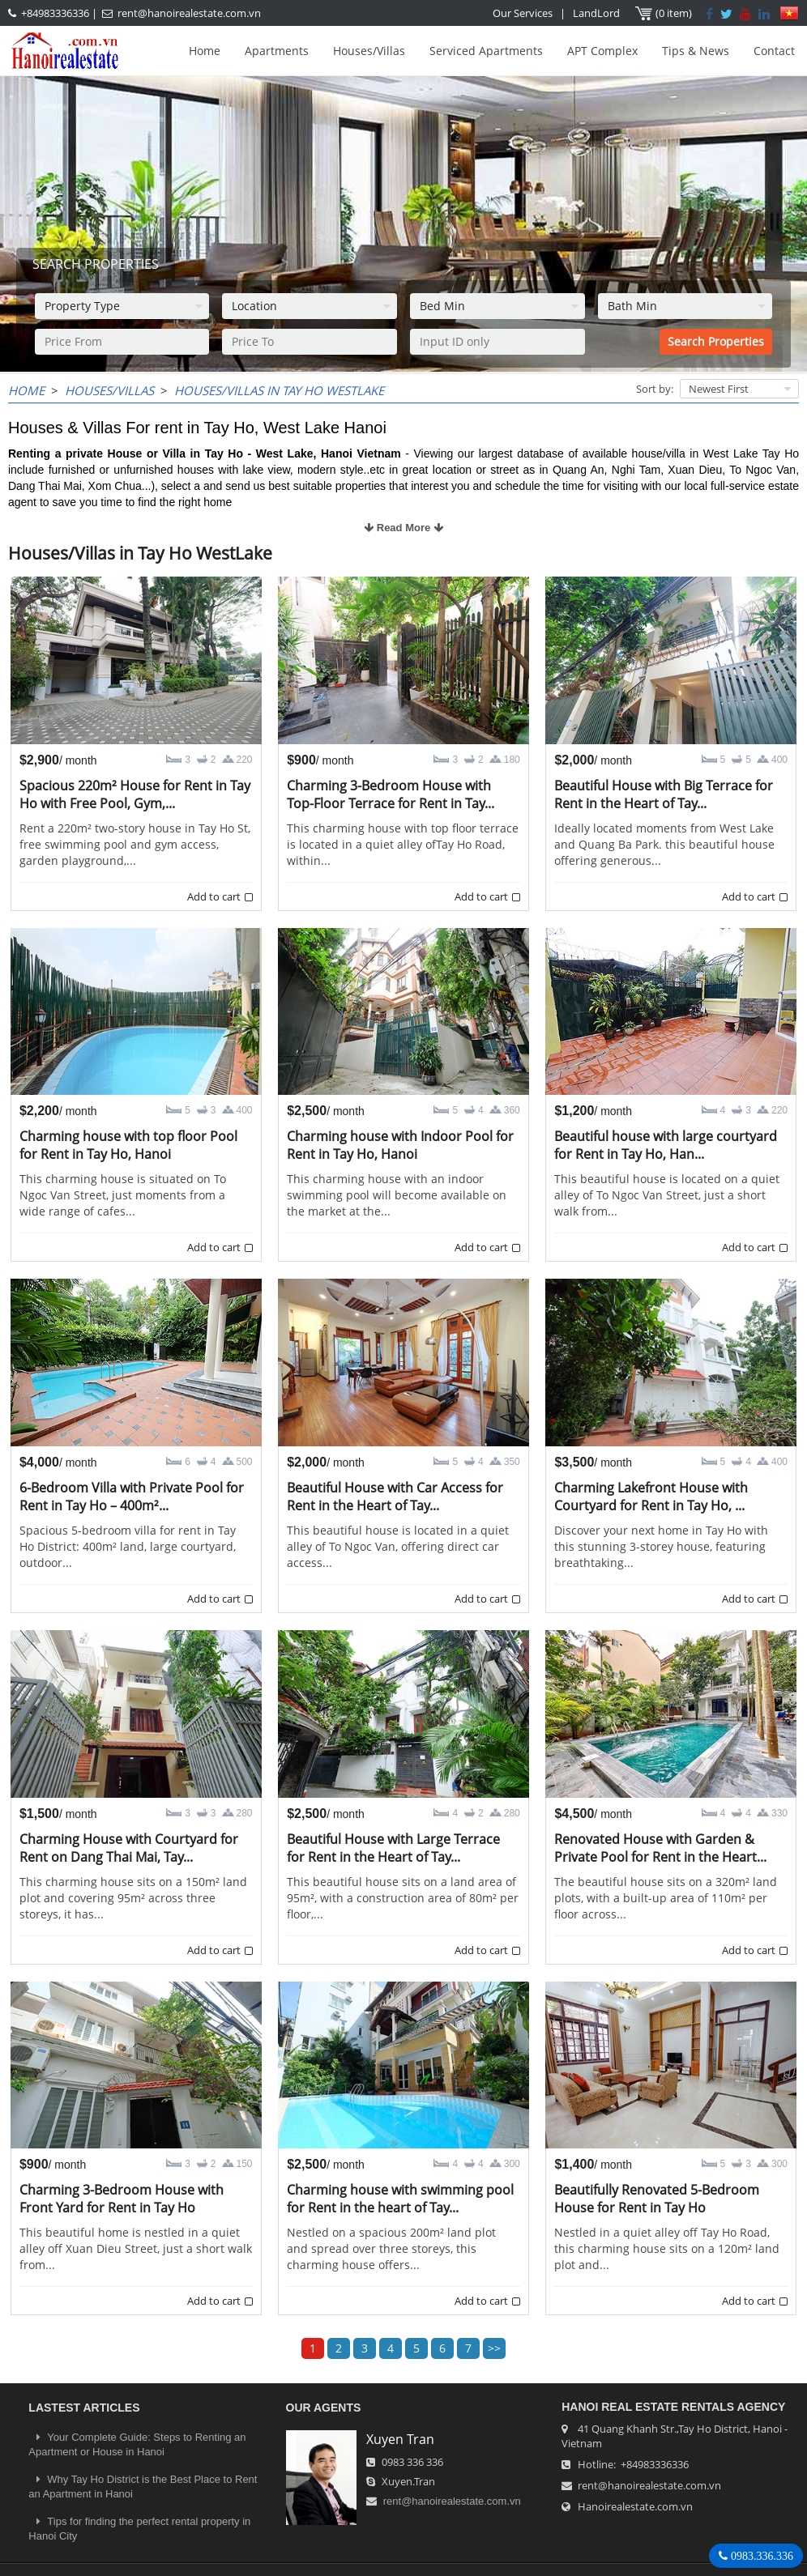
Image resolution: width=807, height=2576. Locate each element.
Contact (774, 50)
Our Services (523, 13)
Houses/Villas (369, 50)
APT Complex (602, 50)
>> (494, 2348)
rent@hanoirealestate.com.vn (189, 13)
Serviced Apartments (486, 50)
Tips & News (695, 50)
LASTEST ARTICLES (83, 2407)
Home (204, 50)
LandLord (596, 13)
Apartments (277, 50)
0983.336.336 (760, 2555)
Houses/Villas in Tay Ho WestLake (279, 390)
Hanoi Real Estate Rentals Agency (673, 2406)
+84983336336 (55, 13)
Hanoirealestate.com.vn (635, 2506)
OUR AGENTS (323, 2407)
